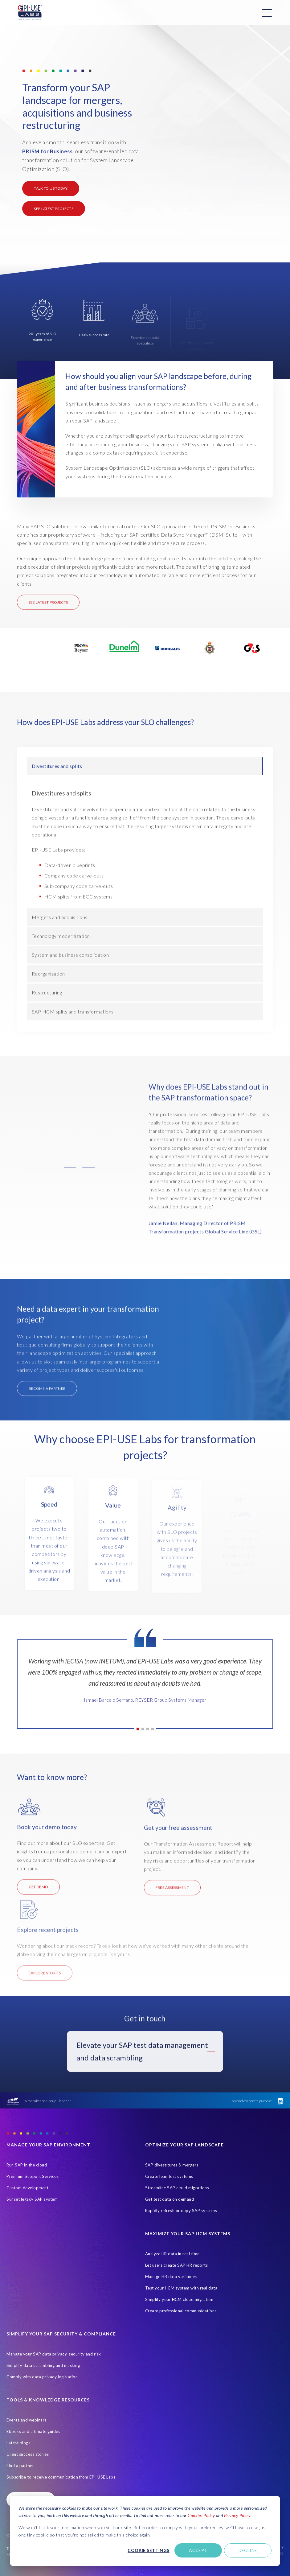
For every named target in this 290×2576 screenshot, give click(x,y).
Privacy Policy (237, 2515)
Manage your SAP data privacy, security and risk (53, 2353)
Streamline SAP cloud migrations (177, 2187)
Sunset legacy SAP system (32, 2199)
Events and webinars (26, 2419)
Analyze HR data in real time (172, 2253)
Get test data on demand (169, 2199)
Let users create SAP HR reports (176, 2265)
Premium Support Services (32, 2176)
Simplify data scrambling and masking (43, 2365)
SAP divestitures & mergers (171, 2164)
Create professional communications (181, 2310)
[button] (208, 143)
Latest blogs (18, 2442)
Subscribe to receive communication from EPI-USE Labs (60, 2477)
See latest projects (53, 208)
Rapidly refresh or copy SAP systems (181, 2210)
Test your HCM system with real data (181, 2287)
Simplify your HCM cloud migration (179, 2299)
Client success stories (27, 2454)
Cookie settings (148, 2550)
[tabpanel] (145, 1683)
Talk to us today (50, 188)
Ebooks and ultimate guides (33, 2431)
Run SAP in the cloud (26, 2164)
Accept (198, 2550)
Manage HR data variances (171, 2276)
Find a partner (20, 2465)
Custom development (27, 2187)
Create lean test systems (169, 2176)
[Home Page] (30, 13)
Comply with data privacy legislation (42, 2376)
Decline (248, 2550)
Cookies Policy (201, 2515)
